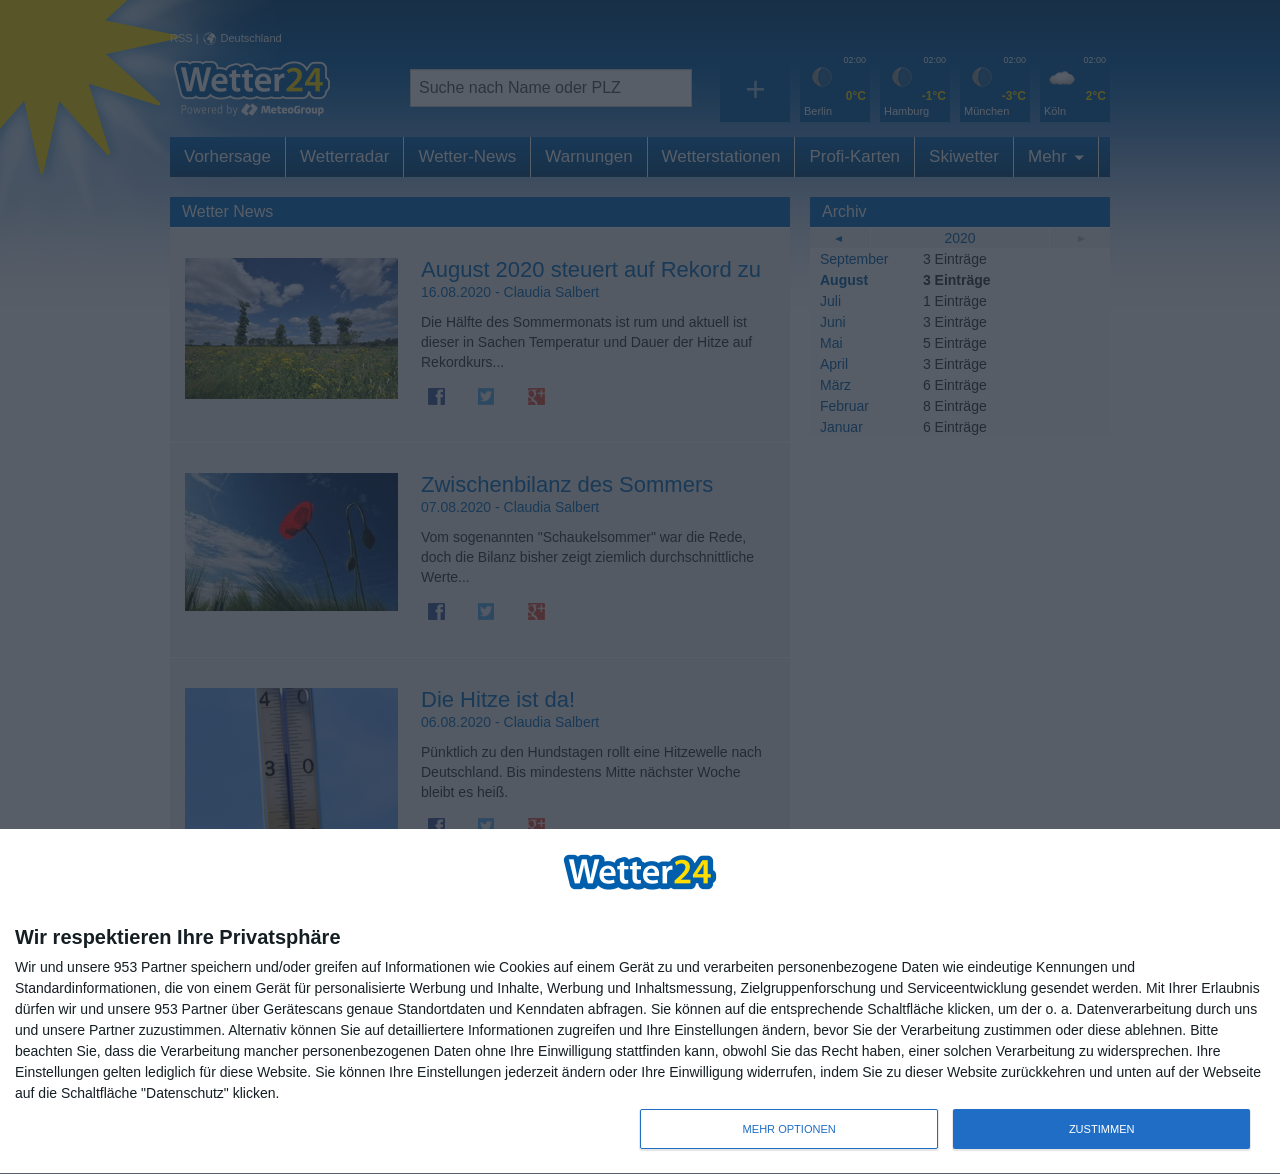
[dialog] (640, 1002)
